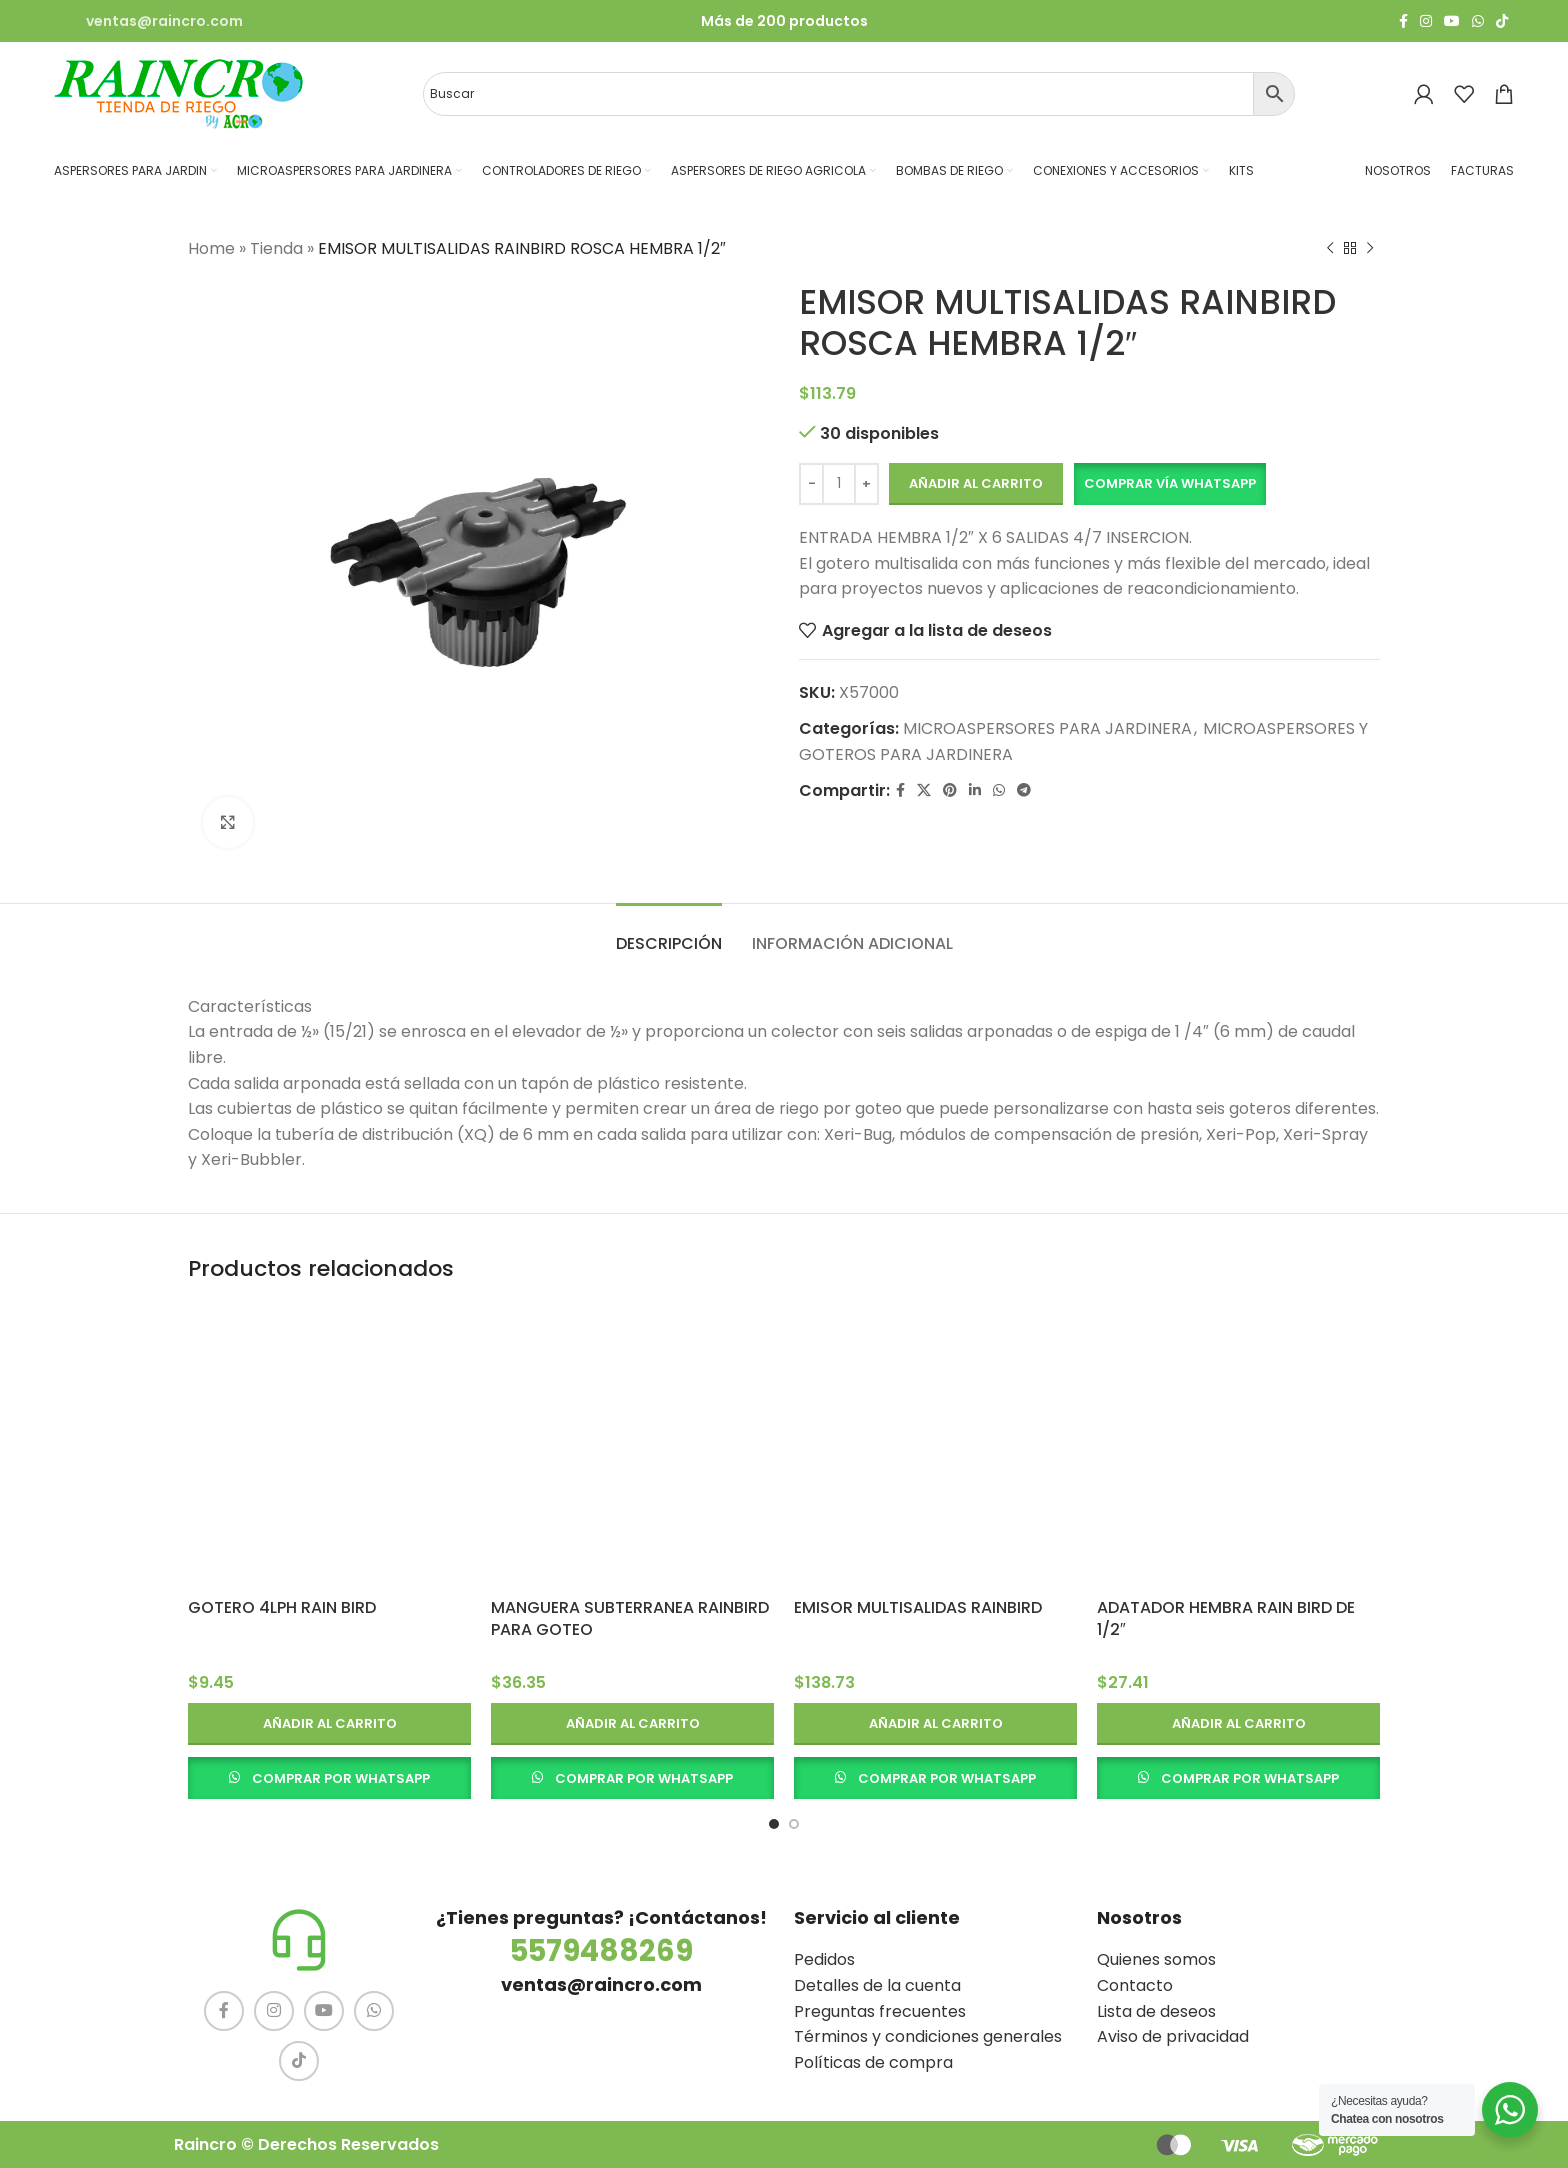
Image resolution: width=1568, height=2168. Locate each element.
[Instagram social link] (1426, 21)
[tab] (669, 933)
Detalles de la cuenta (877, 1985)
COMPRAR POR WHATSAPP (341, 1778)
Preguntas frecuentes (880, 2011)
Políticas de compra (873, 2062)
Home (211, 248)
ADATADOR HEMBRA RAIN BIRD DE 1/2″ (1226, 1618)
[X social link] (924, 790)
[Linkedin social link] (975, 790)
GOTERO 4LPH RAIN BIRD (282, 1607)
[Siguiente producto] (1370, 249)
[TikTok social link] (1502, 21)
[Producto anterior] (1330, 249)
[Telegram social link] (1024, 790)
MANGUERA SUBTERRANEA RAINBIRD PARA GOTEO (630, 1618)
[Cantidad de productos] (839, 484)
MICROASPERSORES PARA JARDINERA (1047, 728)
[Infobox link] (148, 21)
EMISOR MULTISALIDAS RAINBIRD (918, 1607)
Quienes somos (1156, 1959)
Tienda (276, 248)
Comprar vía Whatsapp (1170, 483)
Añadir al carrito (976, 483)
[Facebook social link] (1403, 21)
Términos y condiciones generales (928, 2036)
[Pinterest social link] (950, 790)
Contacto (1135, 1985)
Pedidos (824, 1959)
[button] (1169, 484)
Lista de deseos (1156, 2011)
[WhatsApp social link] (1478, 21)
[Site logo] (179, 92)
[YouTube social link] (1452, 21)
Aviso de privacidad (1173, 2036)
